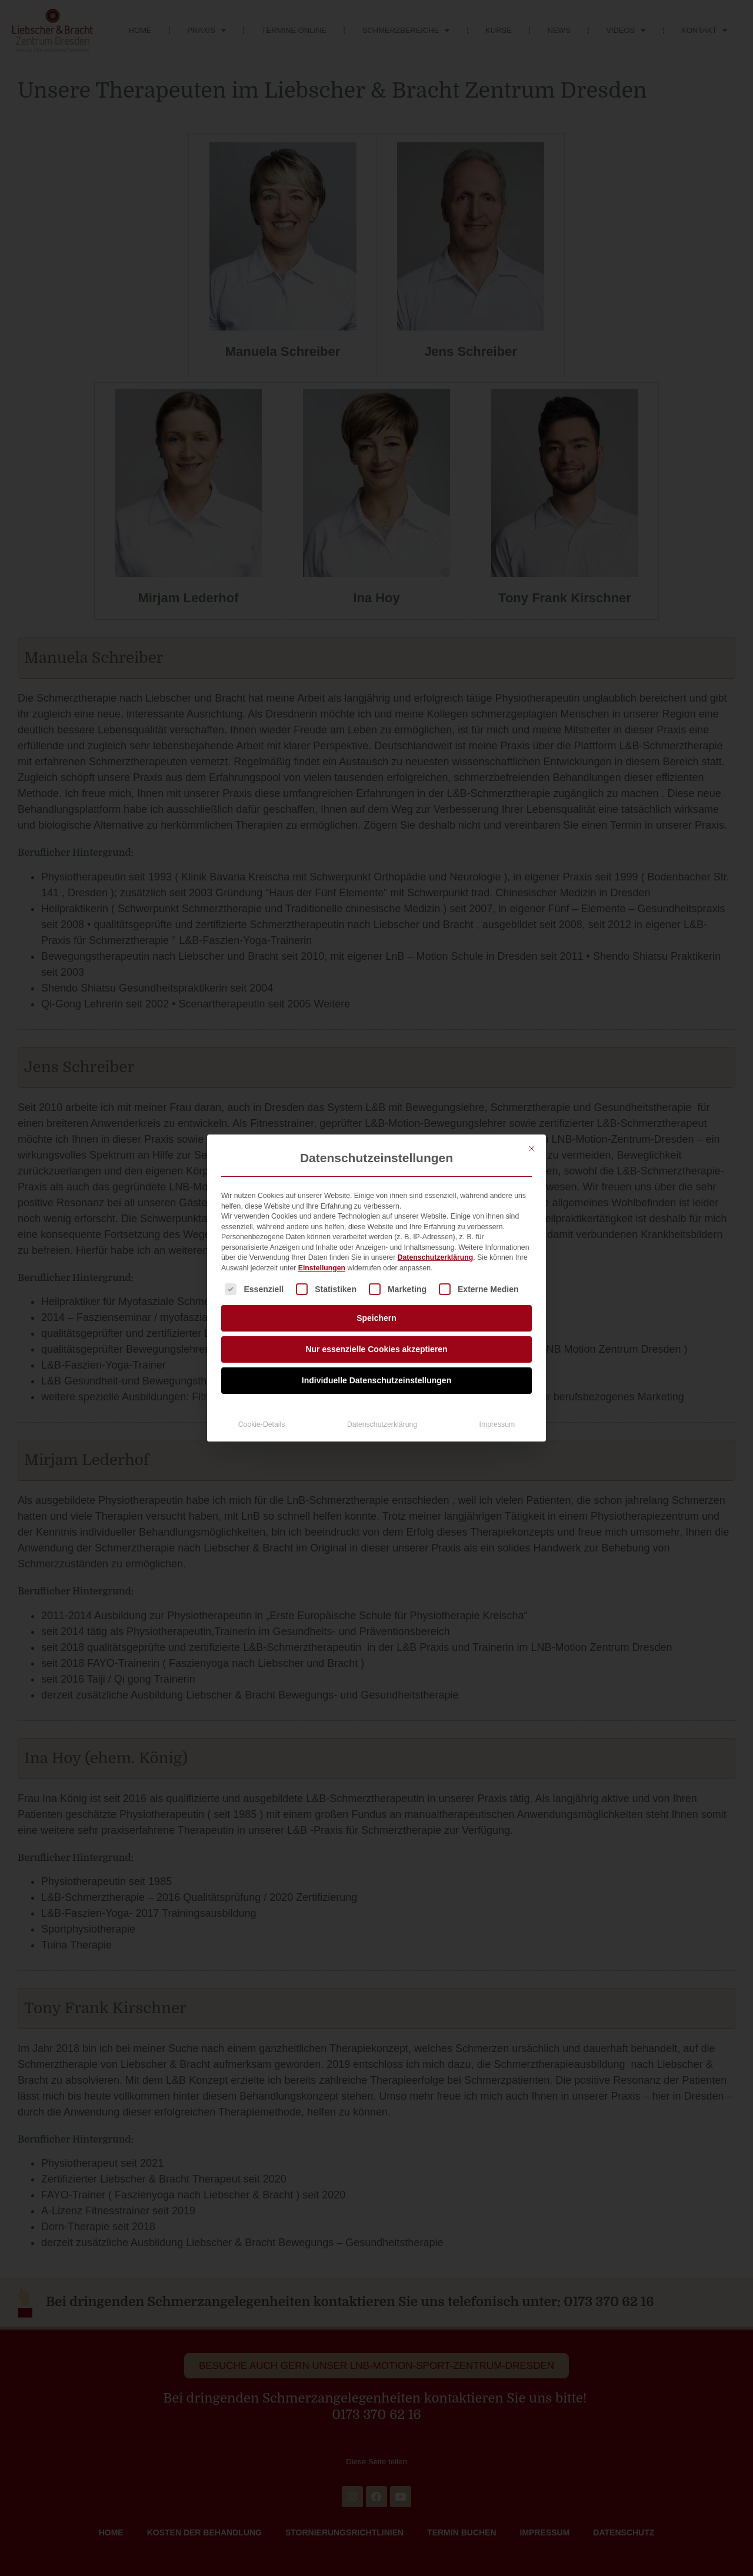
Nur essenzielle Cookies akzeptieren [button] (376, 1349)
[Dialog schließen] (531, 1148)
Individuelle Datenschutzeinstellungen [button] (376, 1380)
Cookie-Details (261, 1424)
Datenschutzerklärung (436, 1257)
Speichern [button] (376, 1318)
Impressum (497, 1424)
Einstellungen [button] (321, 1268)
